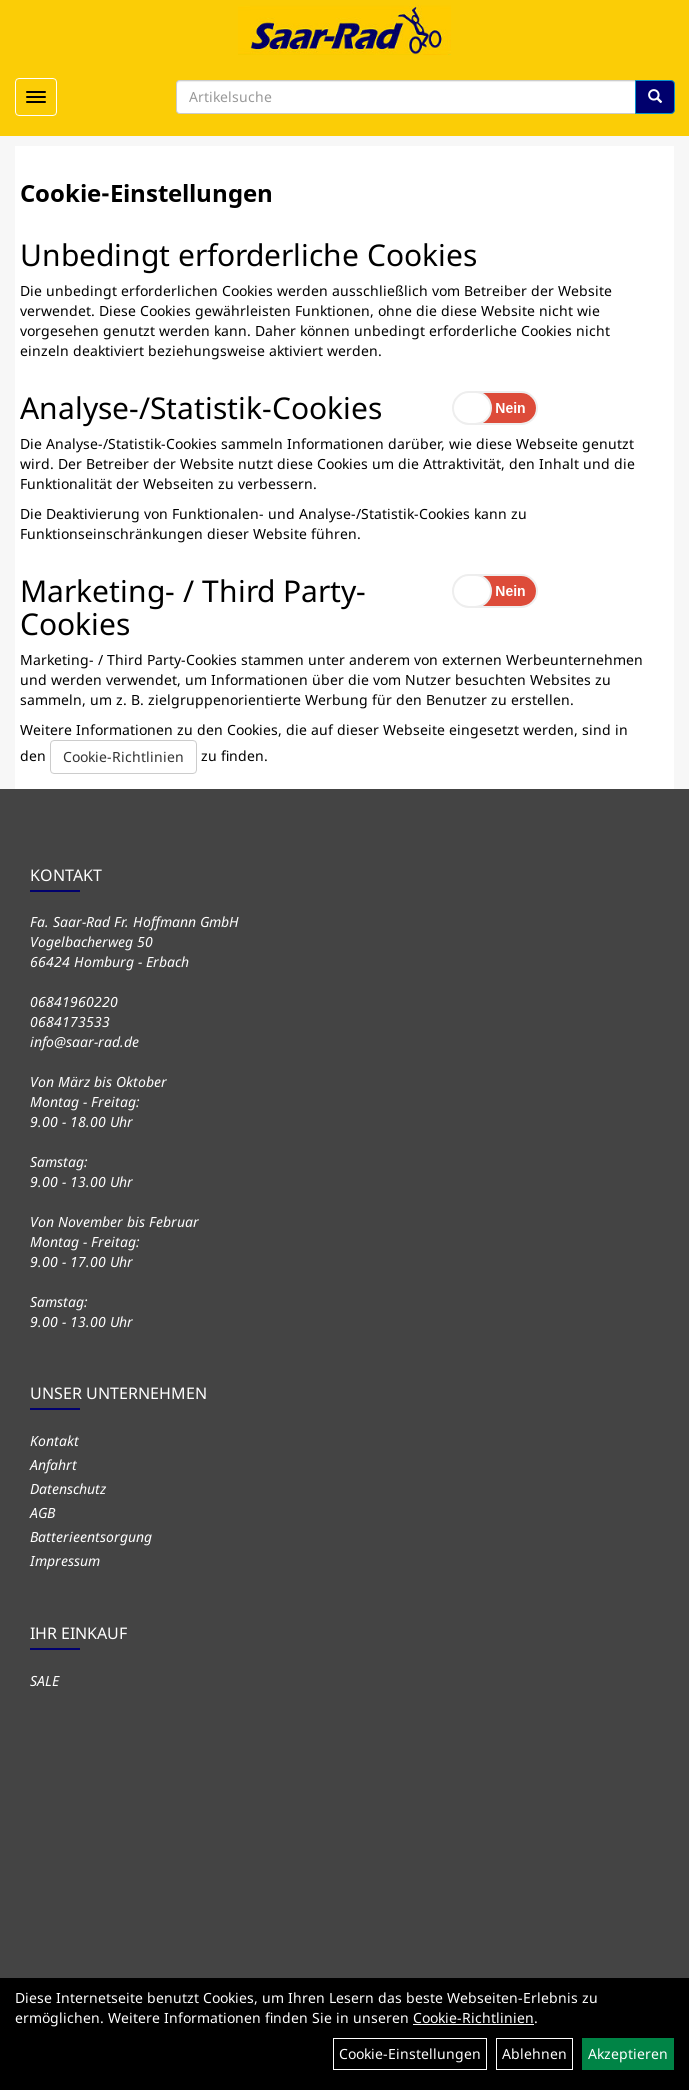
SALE (44, 1680)
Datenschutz (68, 1488)
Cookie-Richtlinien (123, 756)
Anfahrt (53, 1464)
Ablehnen (534, 2053)
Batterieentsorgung (91, 1536)
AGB (42, 1512)
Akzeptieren (628, 2053)
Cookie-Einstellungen (410, 2053)
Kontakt (54, 1440)
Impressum (65, 1560)
